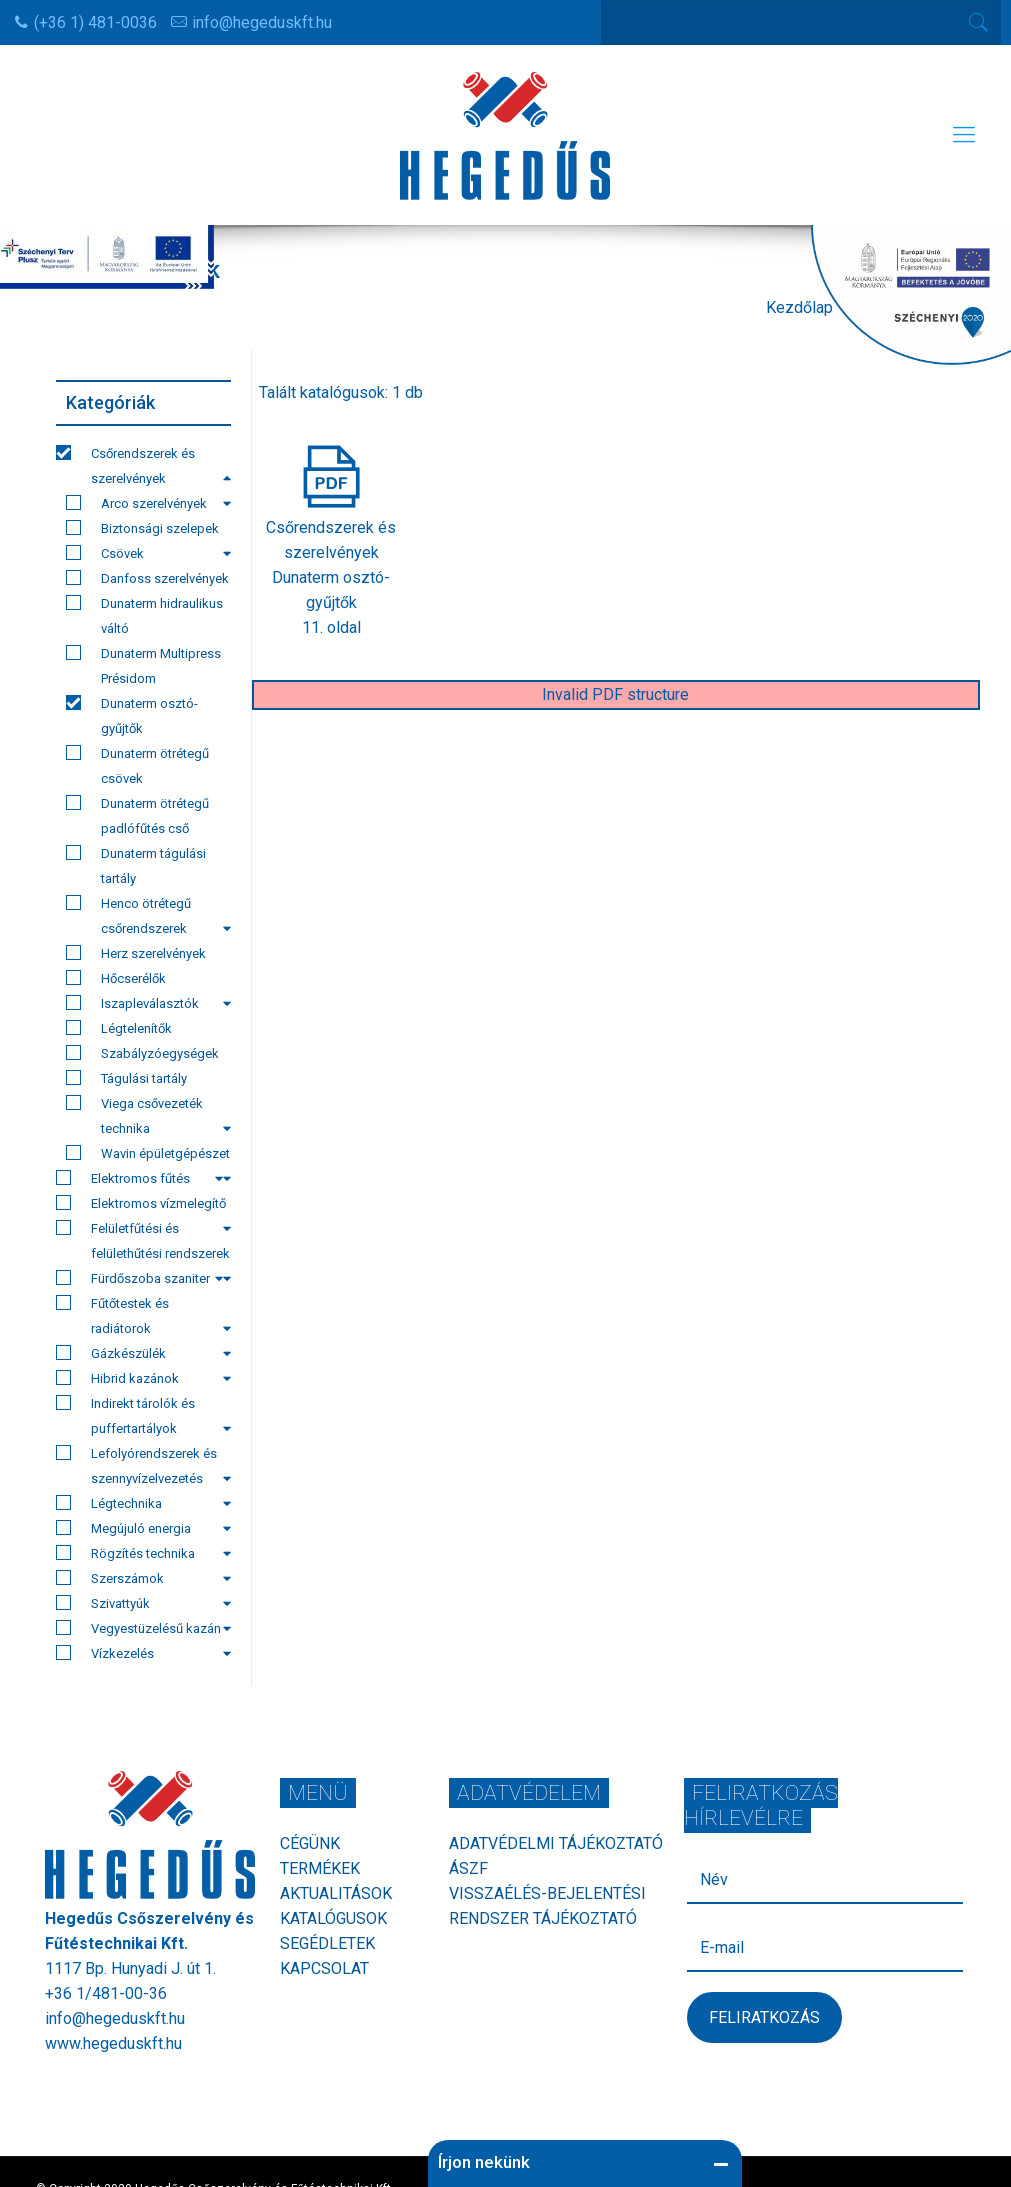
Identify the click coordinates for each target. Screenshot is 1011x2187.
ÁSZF (468, 1868)
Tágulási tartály (126, 1078)
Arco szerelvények (148, 503)
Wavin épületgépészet (148, 1155)
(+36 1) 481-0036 (95, 22)
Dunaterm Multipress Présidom (143, 665)
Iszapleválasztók (148, 1003)
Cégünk (310, 1843)
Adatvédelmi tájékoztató (556, 1843)
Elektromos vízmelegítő (143, 1205)
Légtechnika (143, 1503)
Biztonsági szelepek (142, 528)
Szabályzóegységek (142, 1053)
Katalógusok (333, 1918)
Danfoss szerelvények (147, 578)
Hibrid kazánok (143, 1378)
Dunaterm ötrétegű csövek (137, 765)
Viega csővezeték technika (148, 1115)
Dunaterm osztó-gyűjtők (132, 715)
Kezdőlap (799, 307)
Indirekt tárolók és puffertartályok (143, 1415)
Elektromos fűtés (139, 1178)
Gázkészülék (143, 1353)
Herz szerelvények (136, 953)
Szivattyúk (143, 1603)
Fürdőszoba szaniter (139, 1278)
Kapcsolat (324, 1968)
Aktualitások (336, 1893)
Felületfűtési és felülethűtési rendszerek (143, 1243)
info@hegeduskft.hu (262, 22)
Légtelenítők (119, 1028)
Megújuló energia (143, 1528)
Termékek (320, 1868)
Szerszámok (143, 1578)
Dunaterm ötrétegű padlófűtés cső (137, 815)
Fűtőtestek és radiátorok (143, 1315)
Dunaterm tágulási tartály (136, 865)
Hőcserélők (116, 978)
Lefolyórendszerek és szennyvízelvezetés (143, 1465)
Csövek (148, 553)
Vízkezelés (143, 1653)
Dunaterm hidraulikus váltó (144, 615)
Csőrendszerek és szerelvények (143, 465)
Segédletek (327, 1943)
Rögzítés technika (143, 1553)
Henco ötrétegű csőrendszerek (148, 915)
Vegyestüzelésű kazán (143, 1628)
